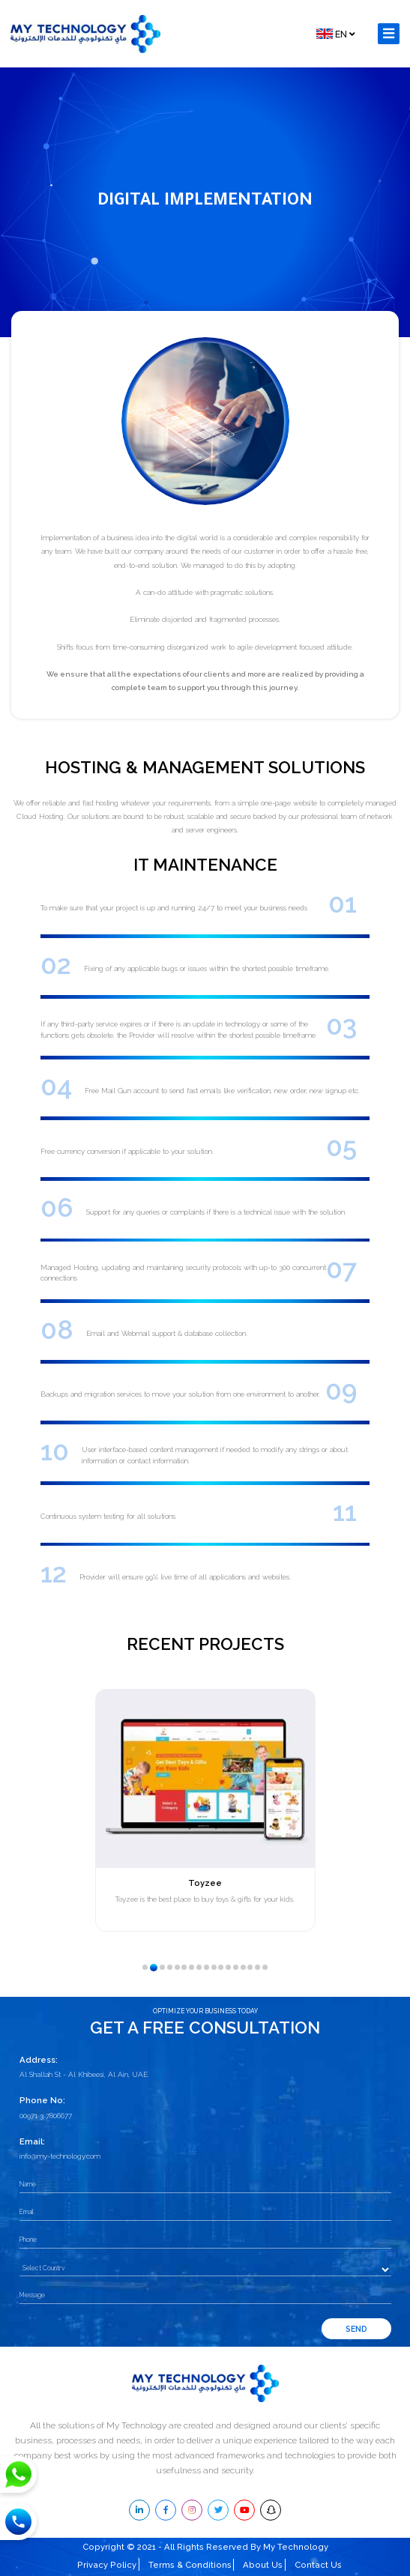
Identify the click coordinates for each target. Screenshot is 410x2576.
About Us (263, 2565)
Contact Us (318, 2565)
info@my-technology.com (59, 2156)
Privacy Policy (106, 2565)
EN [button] (335, 33)
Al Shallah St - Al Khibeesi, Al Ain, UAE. (84, 2074)
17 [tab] (269, 1972)
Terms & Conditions (190, 2565)
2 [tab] (157, 1971)
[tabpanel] (205, 1810)
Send (356, 2328)
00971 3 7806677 (45, 2115)
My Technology (295, 2547)
